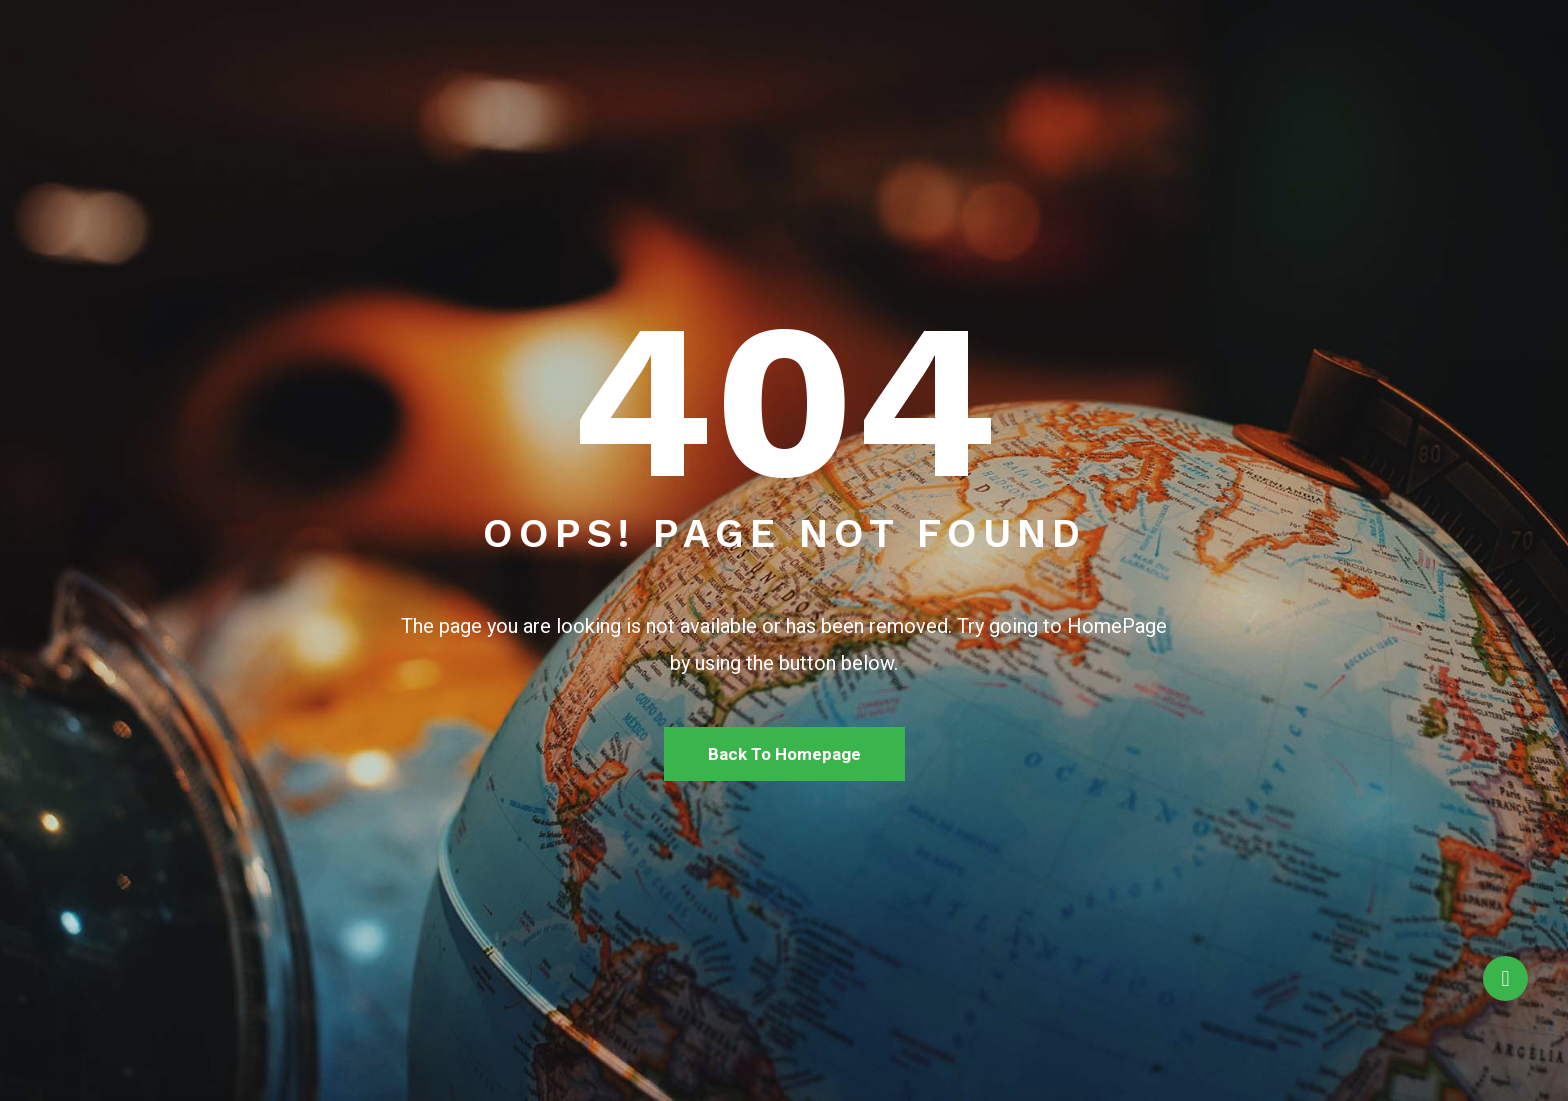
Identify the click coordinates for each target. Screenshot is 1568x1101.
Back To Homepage (784, 754)
